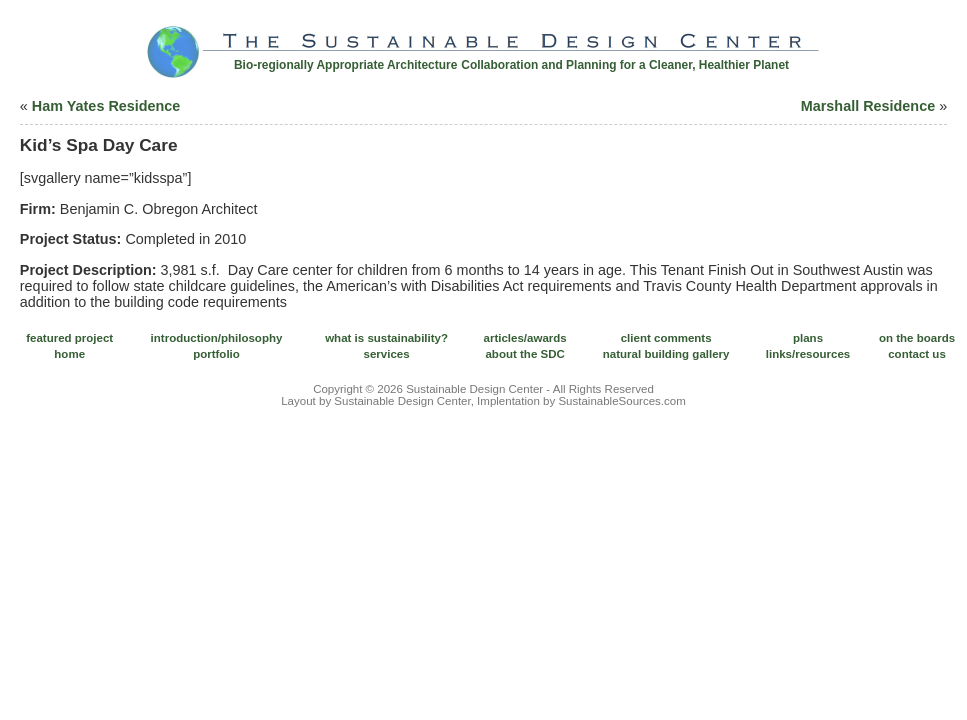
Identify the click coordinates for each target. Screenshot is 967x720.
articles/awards (525, 338)
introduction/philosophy (217, 338)
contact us (917, 354)
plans (808, 338)
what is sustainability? (386, 338)
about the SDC (524, 354)
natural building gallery (666, 354)
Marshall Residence (868, 106)
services (387, 354)
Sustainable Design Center (474, 389)
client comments (666, 338)
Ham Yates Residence (106, 106)
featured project (69, 338)
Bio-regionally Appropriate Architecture (345, 65)
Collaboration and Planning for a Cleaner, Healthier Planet (625, 65)
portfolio (216, 354)
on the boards (917, 338)
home (69, 354)
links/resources (808, 354)
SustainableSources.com (621, 401)
